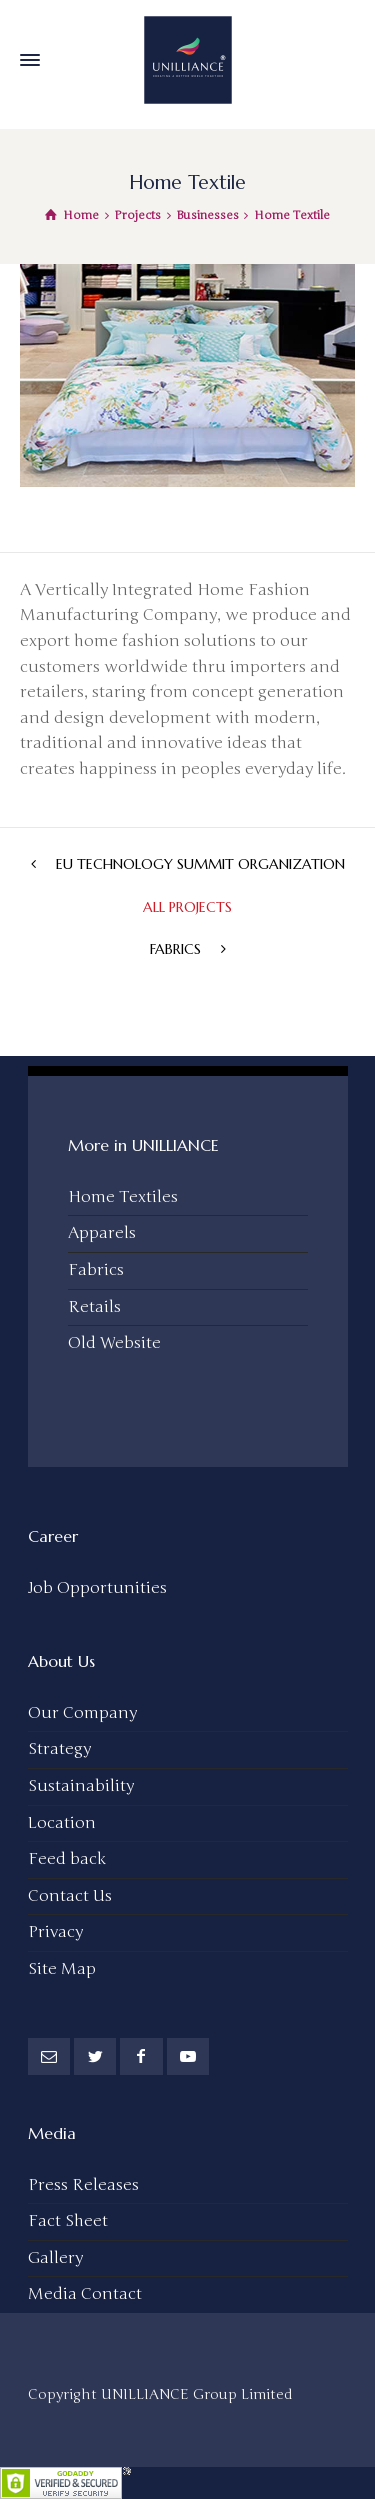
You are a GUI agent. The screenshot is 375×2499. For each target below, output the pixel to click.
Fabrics (175, 949)
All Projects (187, 907)
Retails (94, 1307)
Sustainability (81, 1786)
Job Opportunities (97, 1588)
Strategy (59, 1749)
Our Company (82, 1713)
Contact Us (70, 1896)
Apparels (102, 1233)
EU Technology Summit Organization (200, 864)
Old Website (114, 1343)
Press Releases (83, 2185)
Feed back (67, 1859)
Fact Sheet (68, 2221)
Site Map (62, 1969)
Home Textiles (123, 1197)
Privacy (55, 1932)
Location (62, 1823)
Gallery (55, 2258)
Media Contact (85, 2294)
